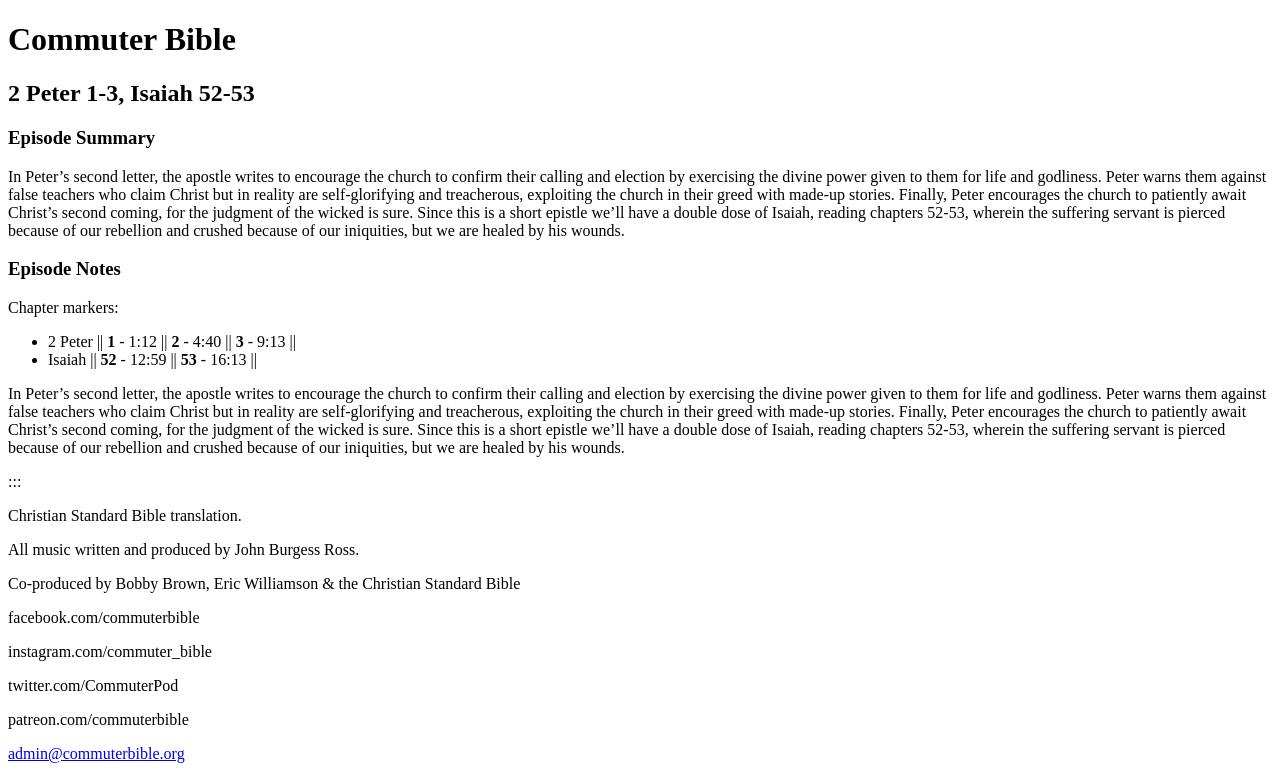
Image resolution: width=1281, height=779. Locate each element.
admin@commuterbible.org (96, 753)
